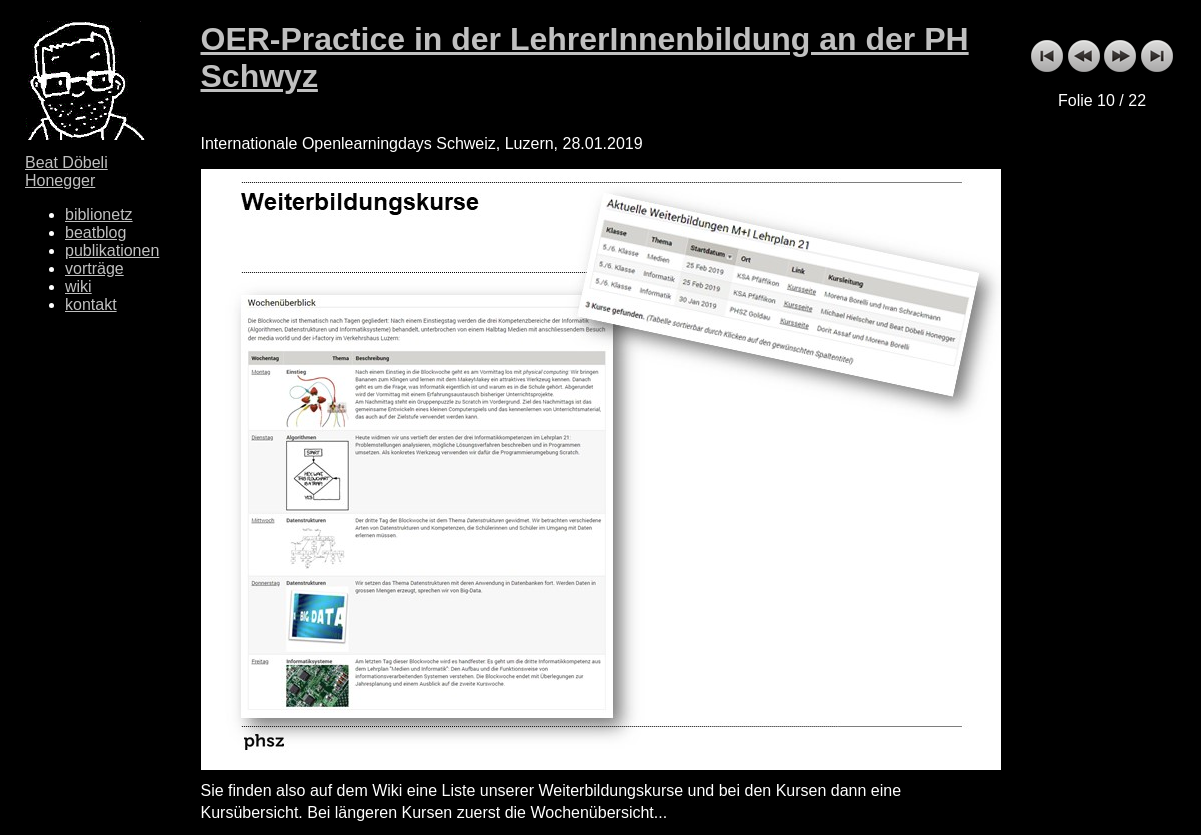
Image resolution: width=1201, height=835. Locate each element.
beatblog (95, 232)
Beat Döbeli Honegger (66, 171)
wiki (78, 286)
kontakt (91, 304)
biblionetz (99, 214)
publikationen (112, 250)
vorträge (94, 268)
